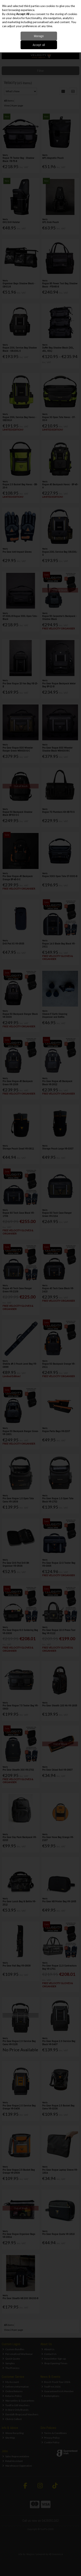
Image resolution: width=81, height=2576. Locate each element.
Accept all (39, 45)
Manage (39, 36)
